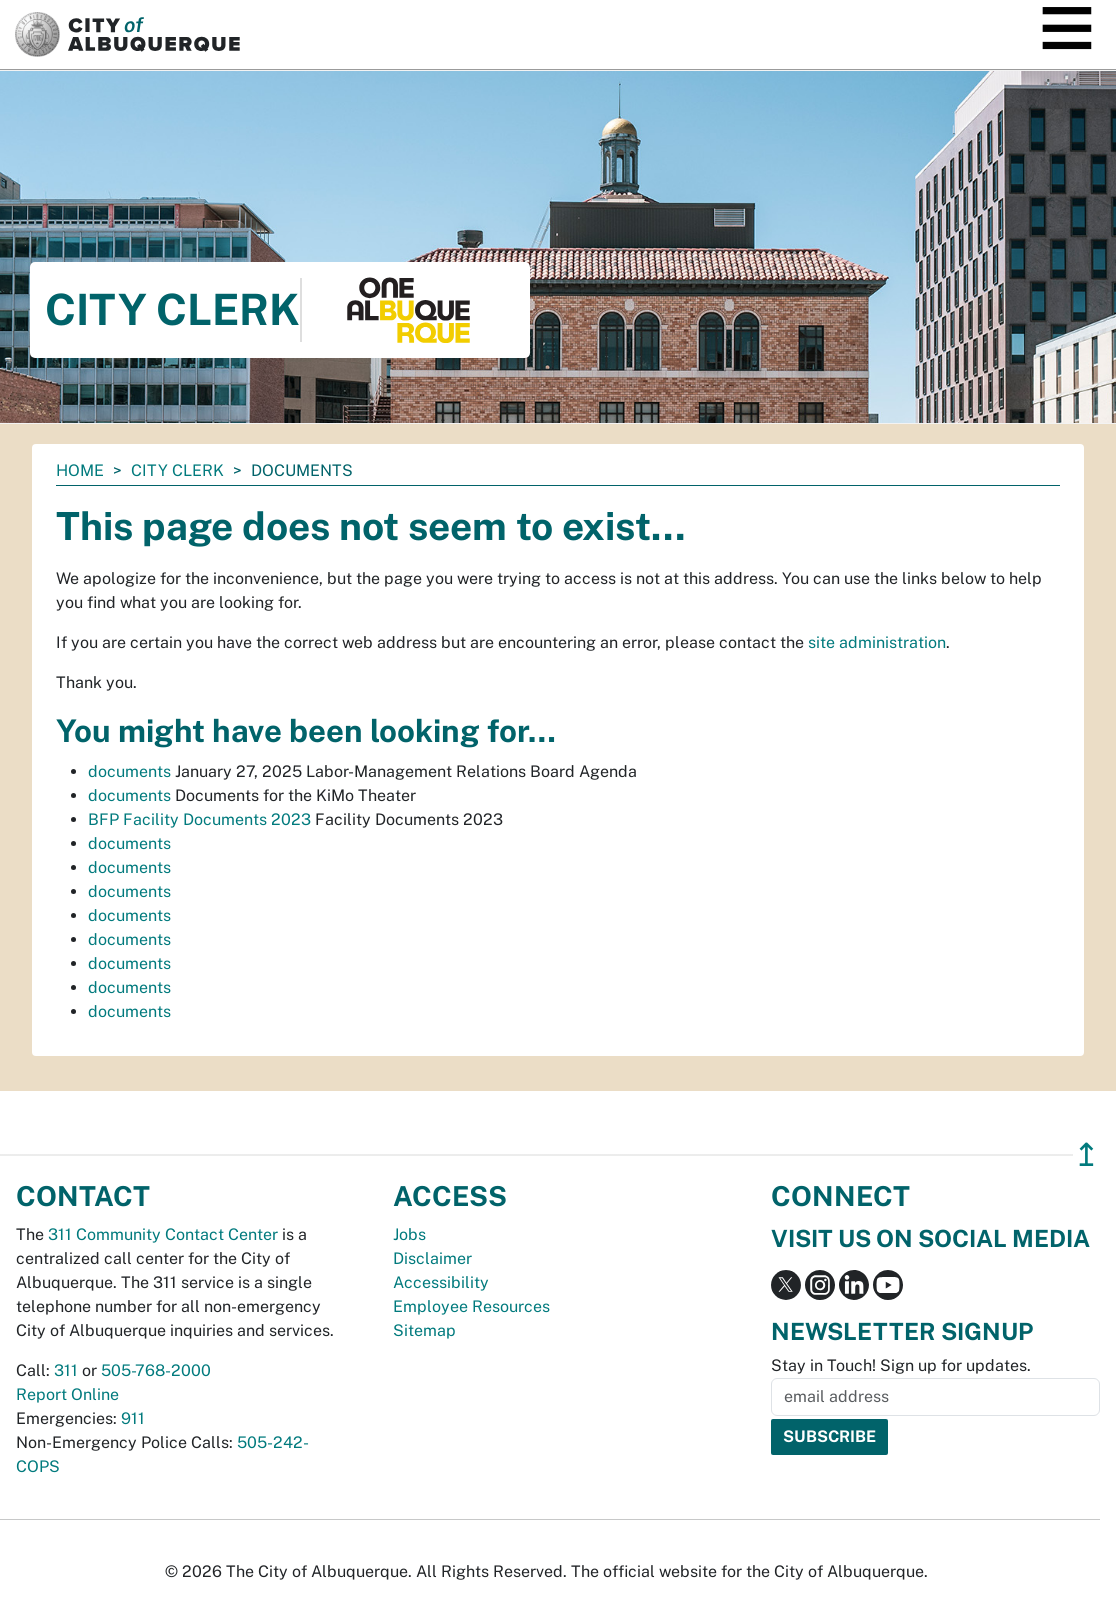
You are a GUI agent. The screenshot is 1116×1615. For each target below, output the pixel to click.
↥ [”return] (1086, 1154)
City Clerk (177, 470)
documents (129, 771)
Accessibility (441, 1282)
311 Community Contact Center (163, 1234)
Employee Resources (471, 1306)
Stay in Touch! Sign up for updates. (901, 1365)
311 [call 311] (66, 1370)
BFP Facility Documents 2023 (199, 819)
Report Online (67, 1394)
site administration (877, 642)
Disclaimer (432, 1258)
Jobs (409, 1234)
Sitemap (424, 1330)
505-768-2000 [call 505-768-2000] (156, 1370)
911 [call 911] (133, 1418)
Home (80, 470)
